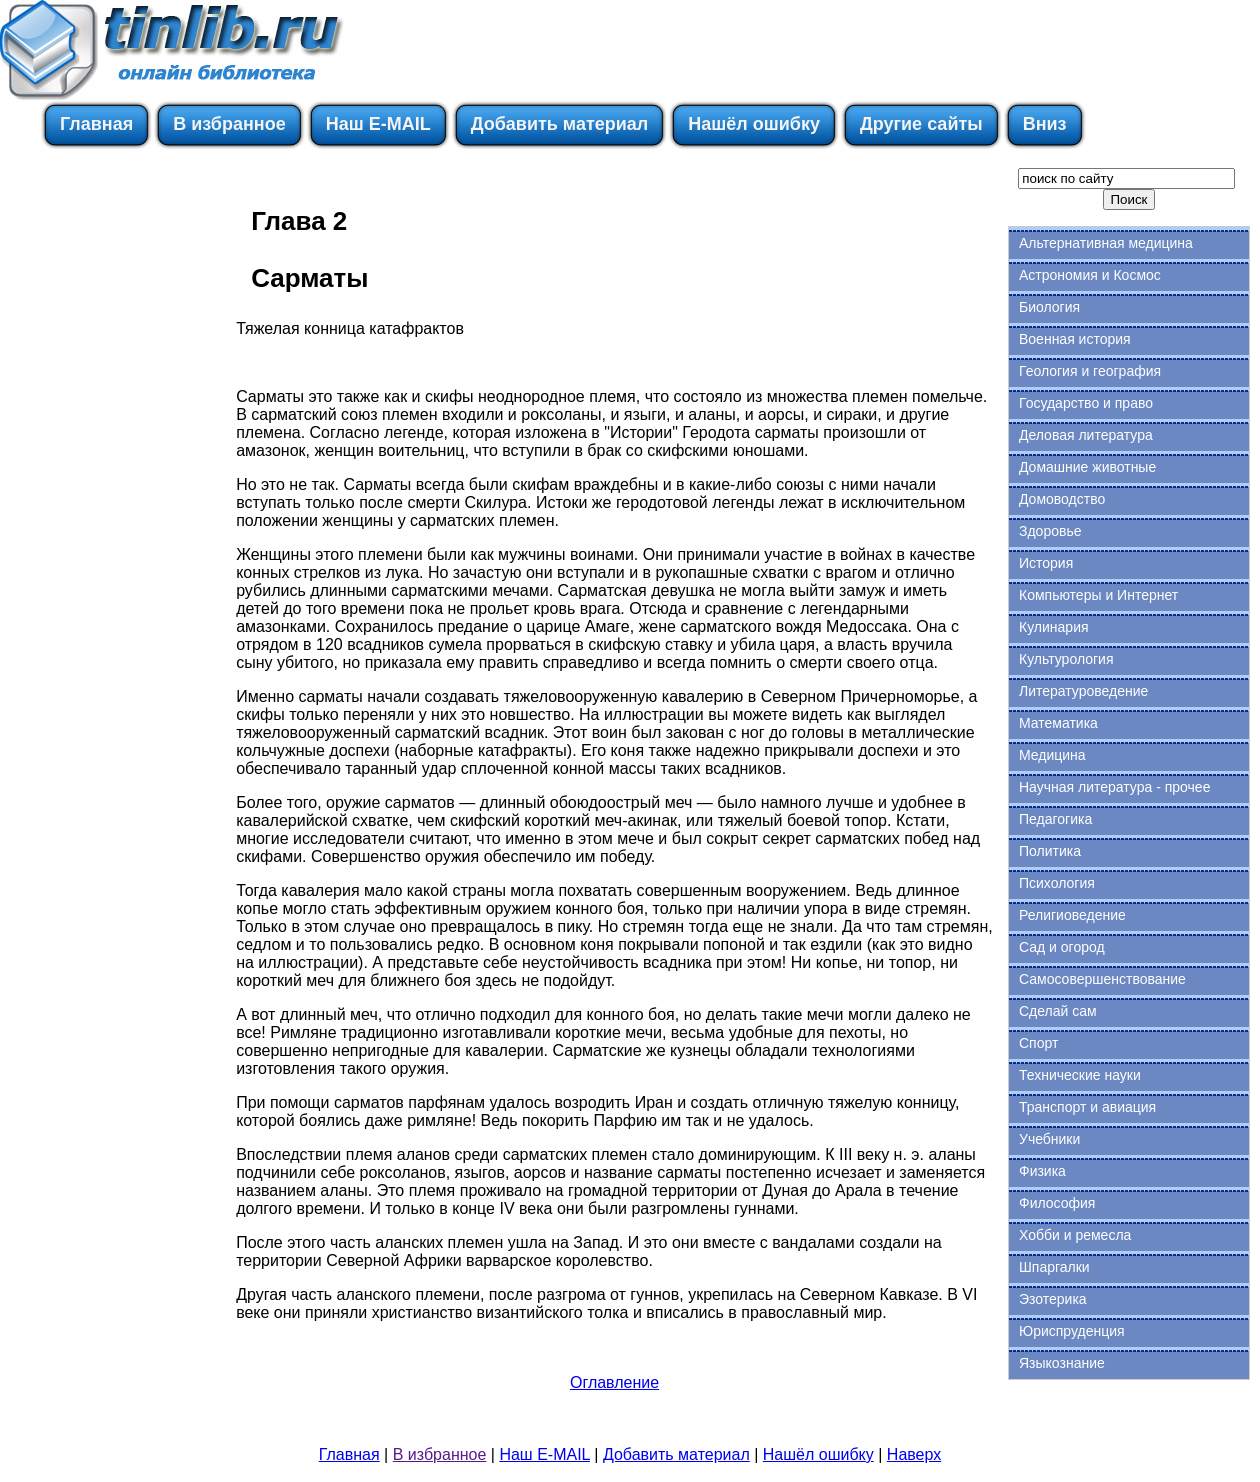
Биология (1049, 307)
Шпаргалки (1054, 1267)
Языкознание (1062, 1363)
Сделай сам (1058, 1011)
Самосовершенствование (1102, 979)
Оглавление (614, 1382)
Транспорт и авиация (1087, 1107)
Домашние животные (1087, 467)
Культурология (1066, 659)
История (1046, 563)
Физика (1042, 1171)
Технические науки (1080, 1075)
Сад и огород (1062, 947)
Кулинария (1054, 627)
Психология (1057, 883)
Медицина (1052, 755)
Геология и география (1090, 371)
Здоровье (1050, 531)
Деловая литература (1086, 435)
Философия (1057, 1203)
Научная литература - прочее (1114, 787)
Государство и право (1086, 403)
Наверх (914, 1454)
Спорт (1038, 1043)
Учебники (1049, 1139)
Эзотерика (1053, 1299)
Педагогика (1055, 819)
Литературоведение (1083, 691)
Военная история (1075, 339)
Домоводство (1062, 499)
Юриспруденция (1072, 1331)
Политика (1050, 851)
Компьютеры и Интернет (1098, 595)
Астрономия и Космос (1090, 275)
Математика (1058, 723)
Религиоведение (1072, 915)
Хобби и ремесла (1075, 1235)
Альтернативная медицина (1106, 243)
